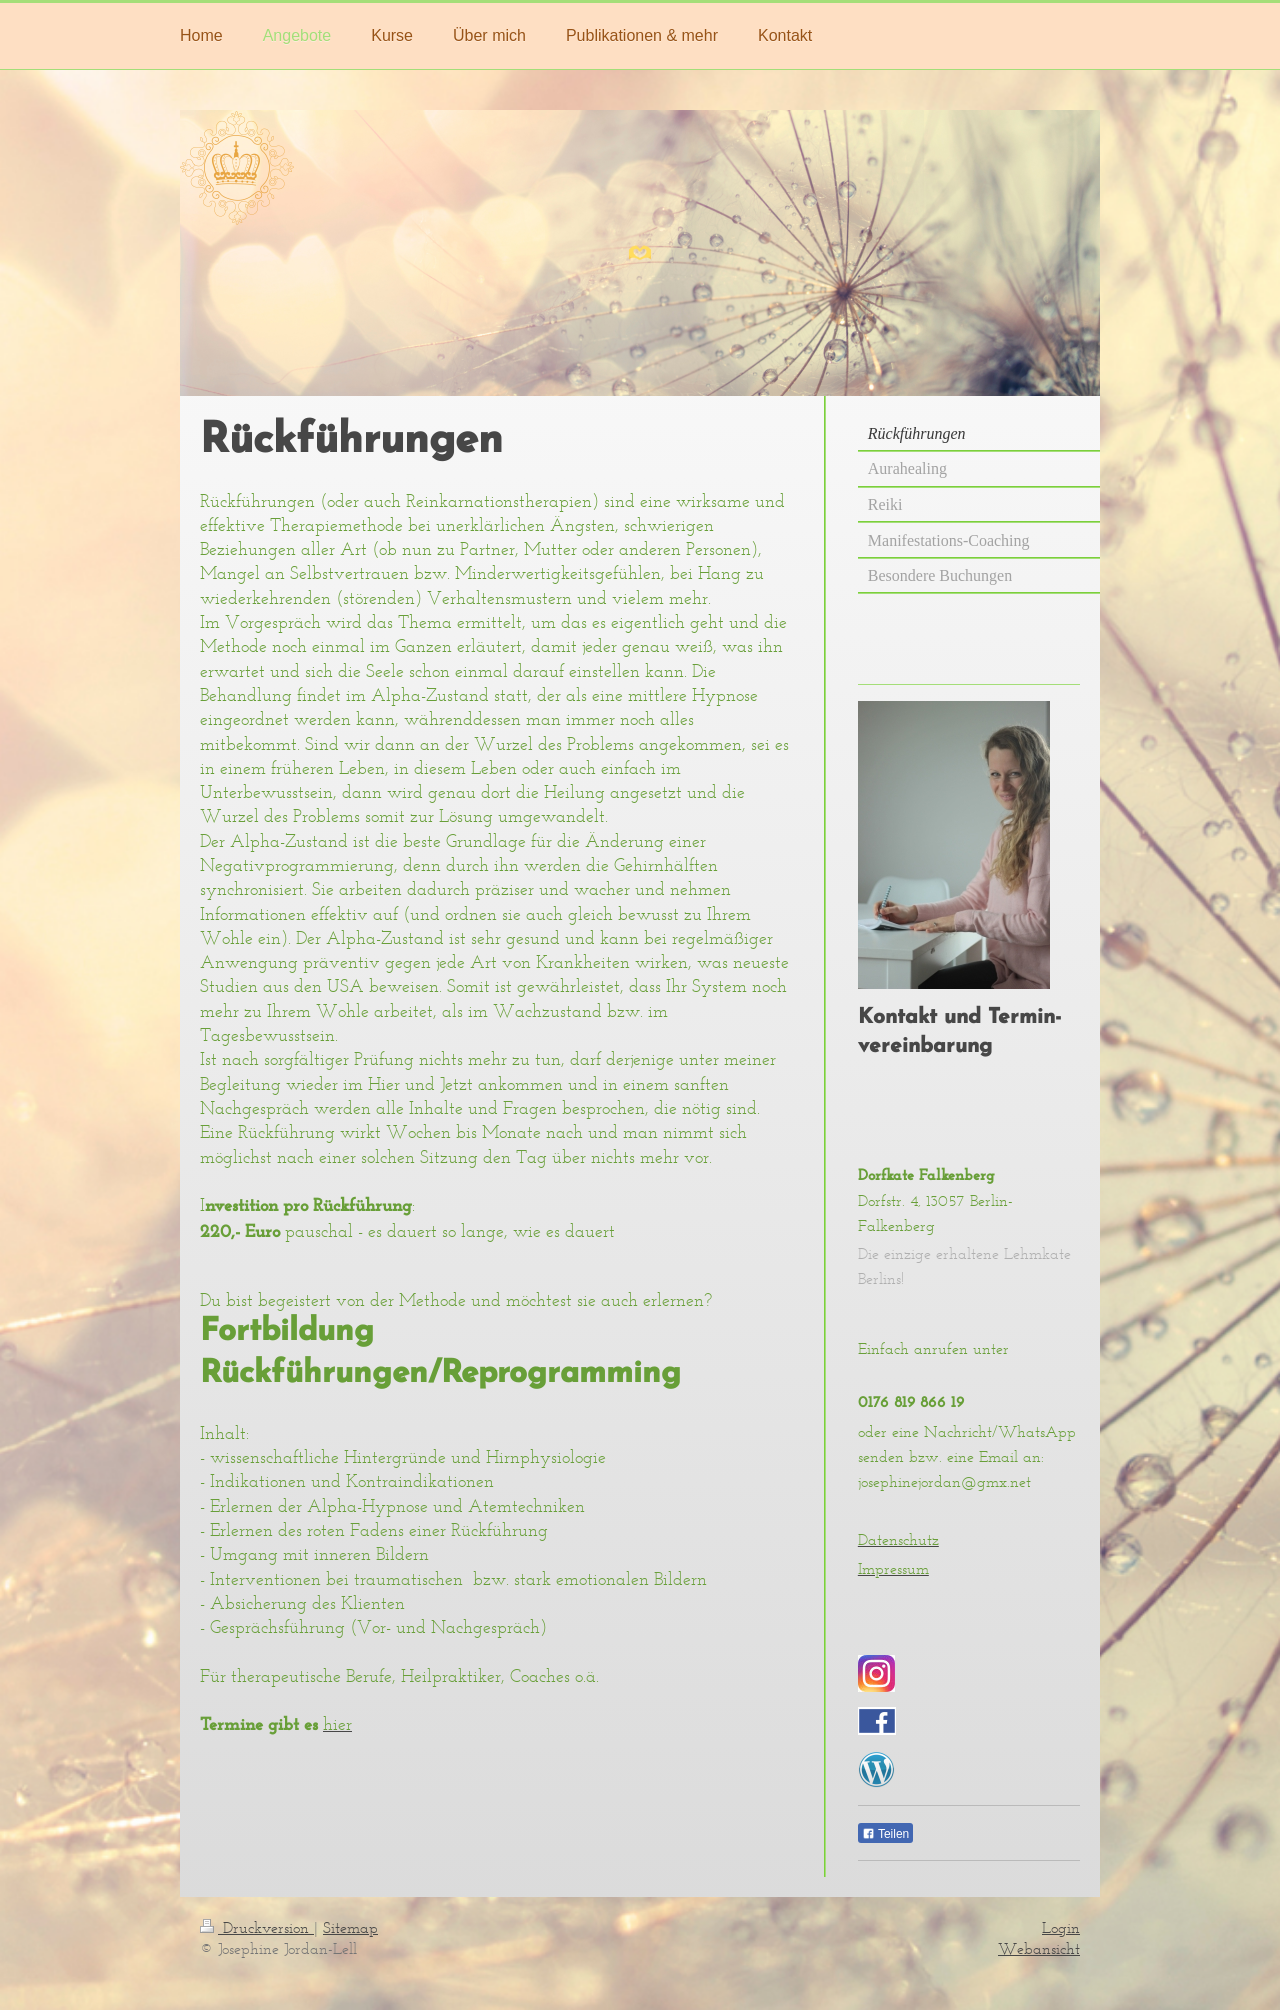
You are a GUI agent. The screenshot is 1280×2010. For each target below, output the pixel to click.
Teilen (885, 1834)
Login (1061, 1927)
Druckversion (257, 1927)
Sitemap (350, 1927)
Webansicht (1039, 1948)
